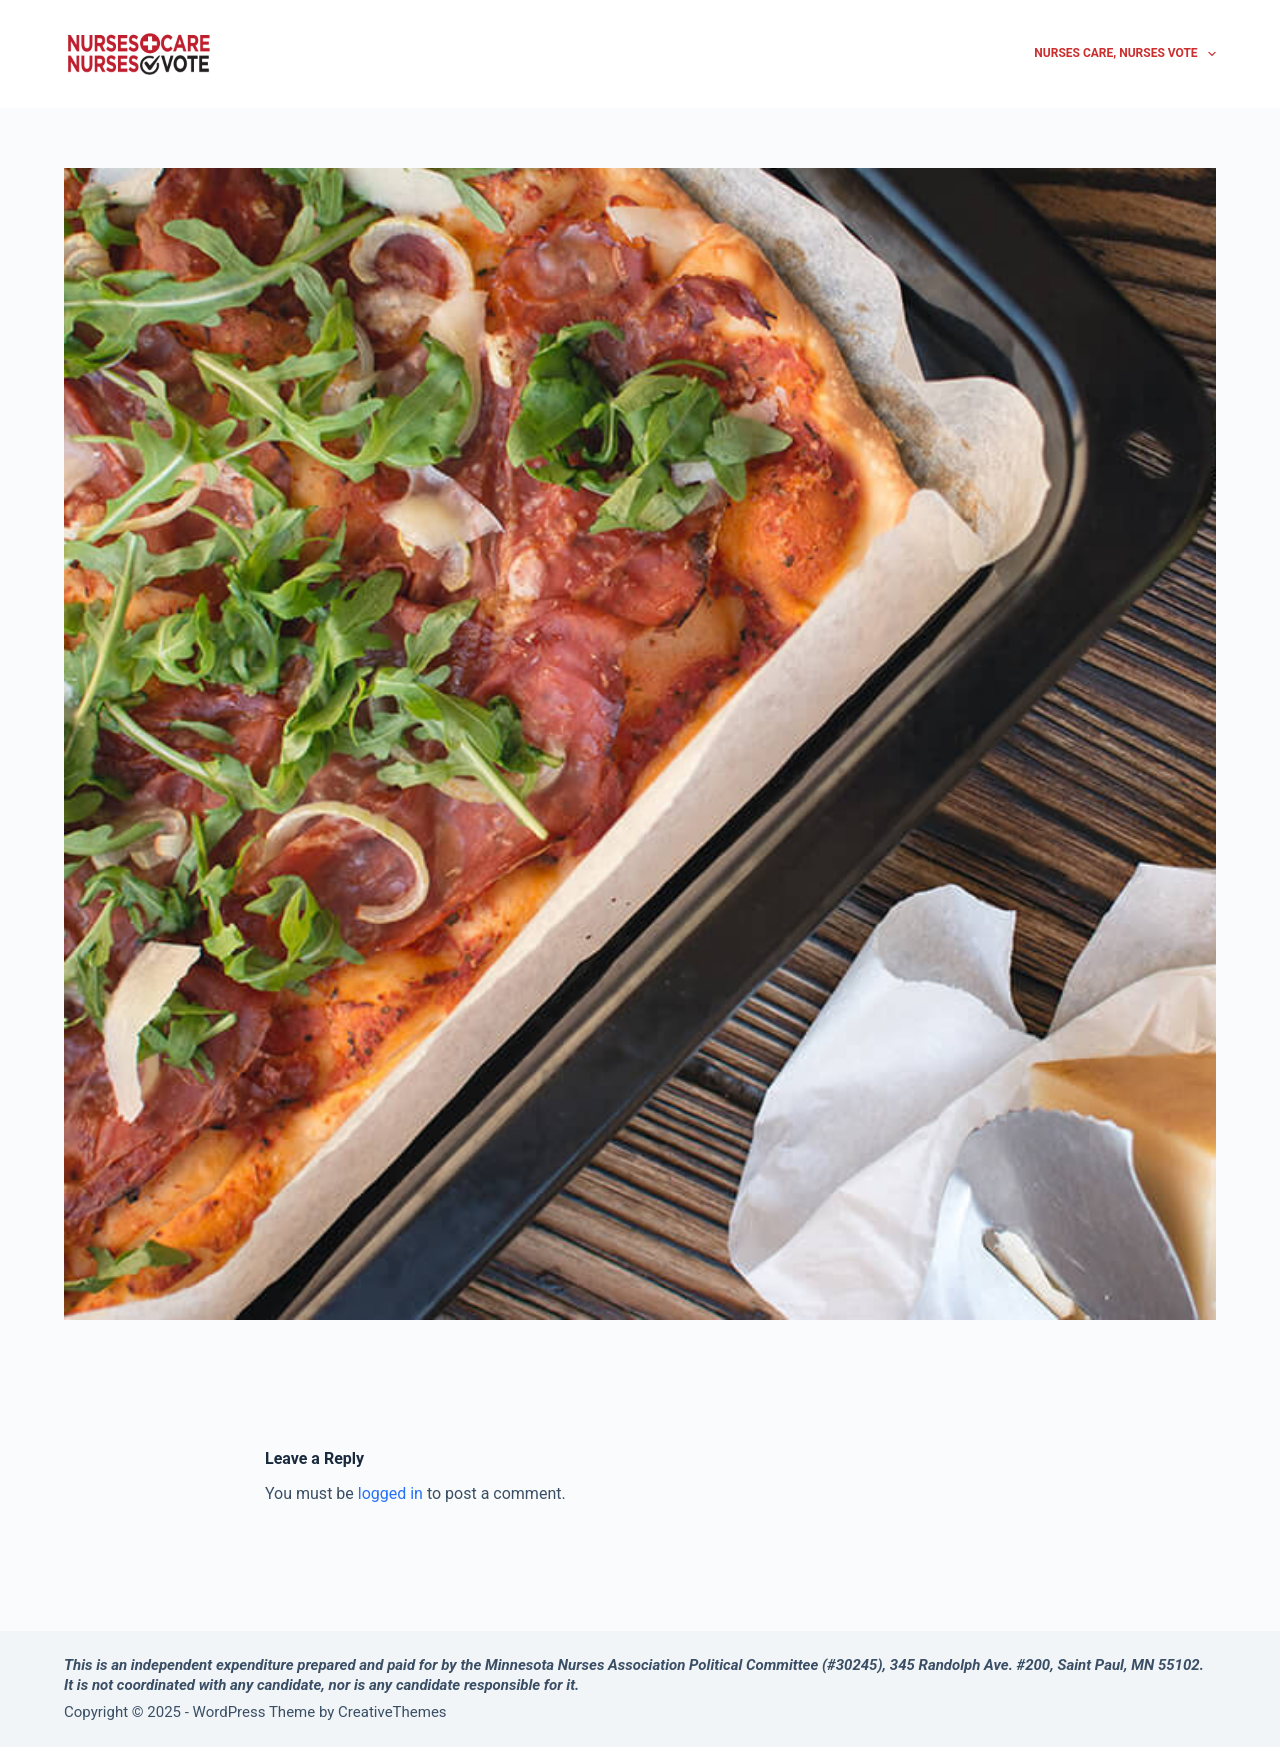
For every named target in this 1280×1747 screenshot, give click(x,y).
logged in (390, 1493)
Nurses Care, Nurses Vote (1125, 54)
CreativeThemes (392, 1712)
